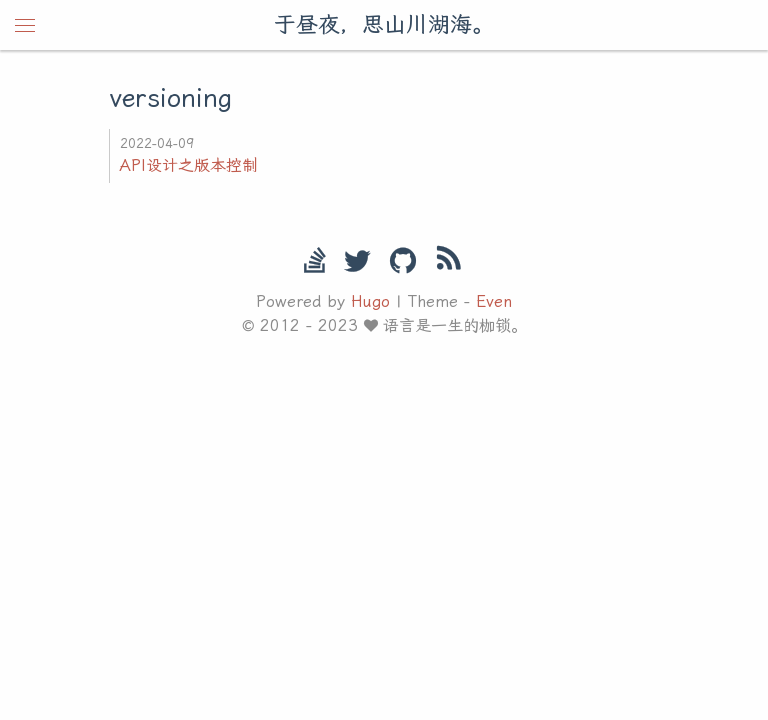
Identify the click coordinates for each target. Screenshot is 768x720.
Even (494, 301)
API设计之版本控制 (189, 165)
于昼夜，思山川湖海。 (384, 24)
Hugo (370, 301)
